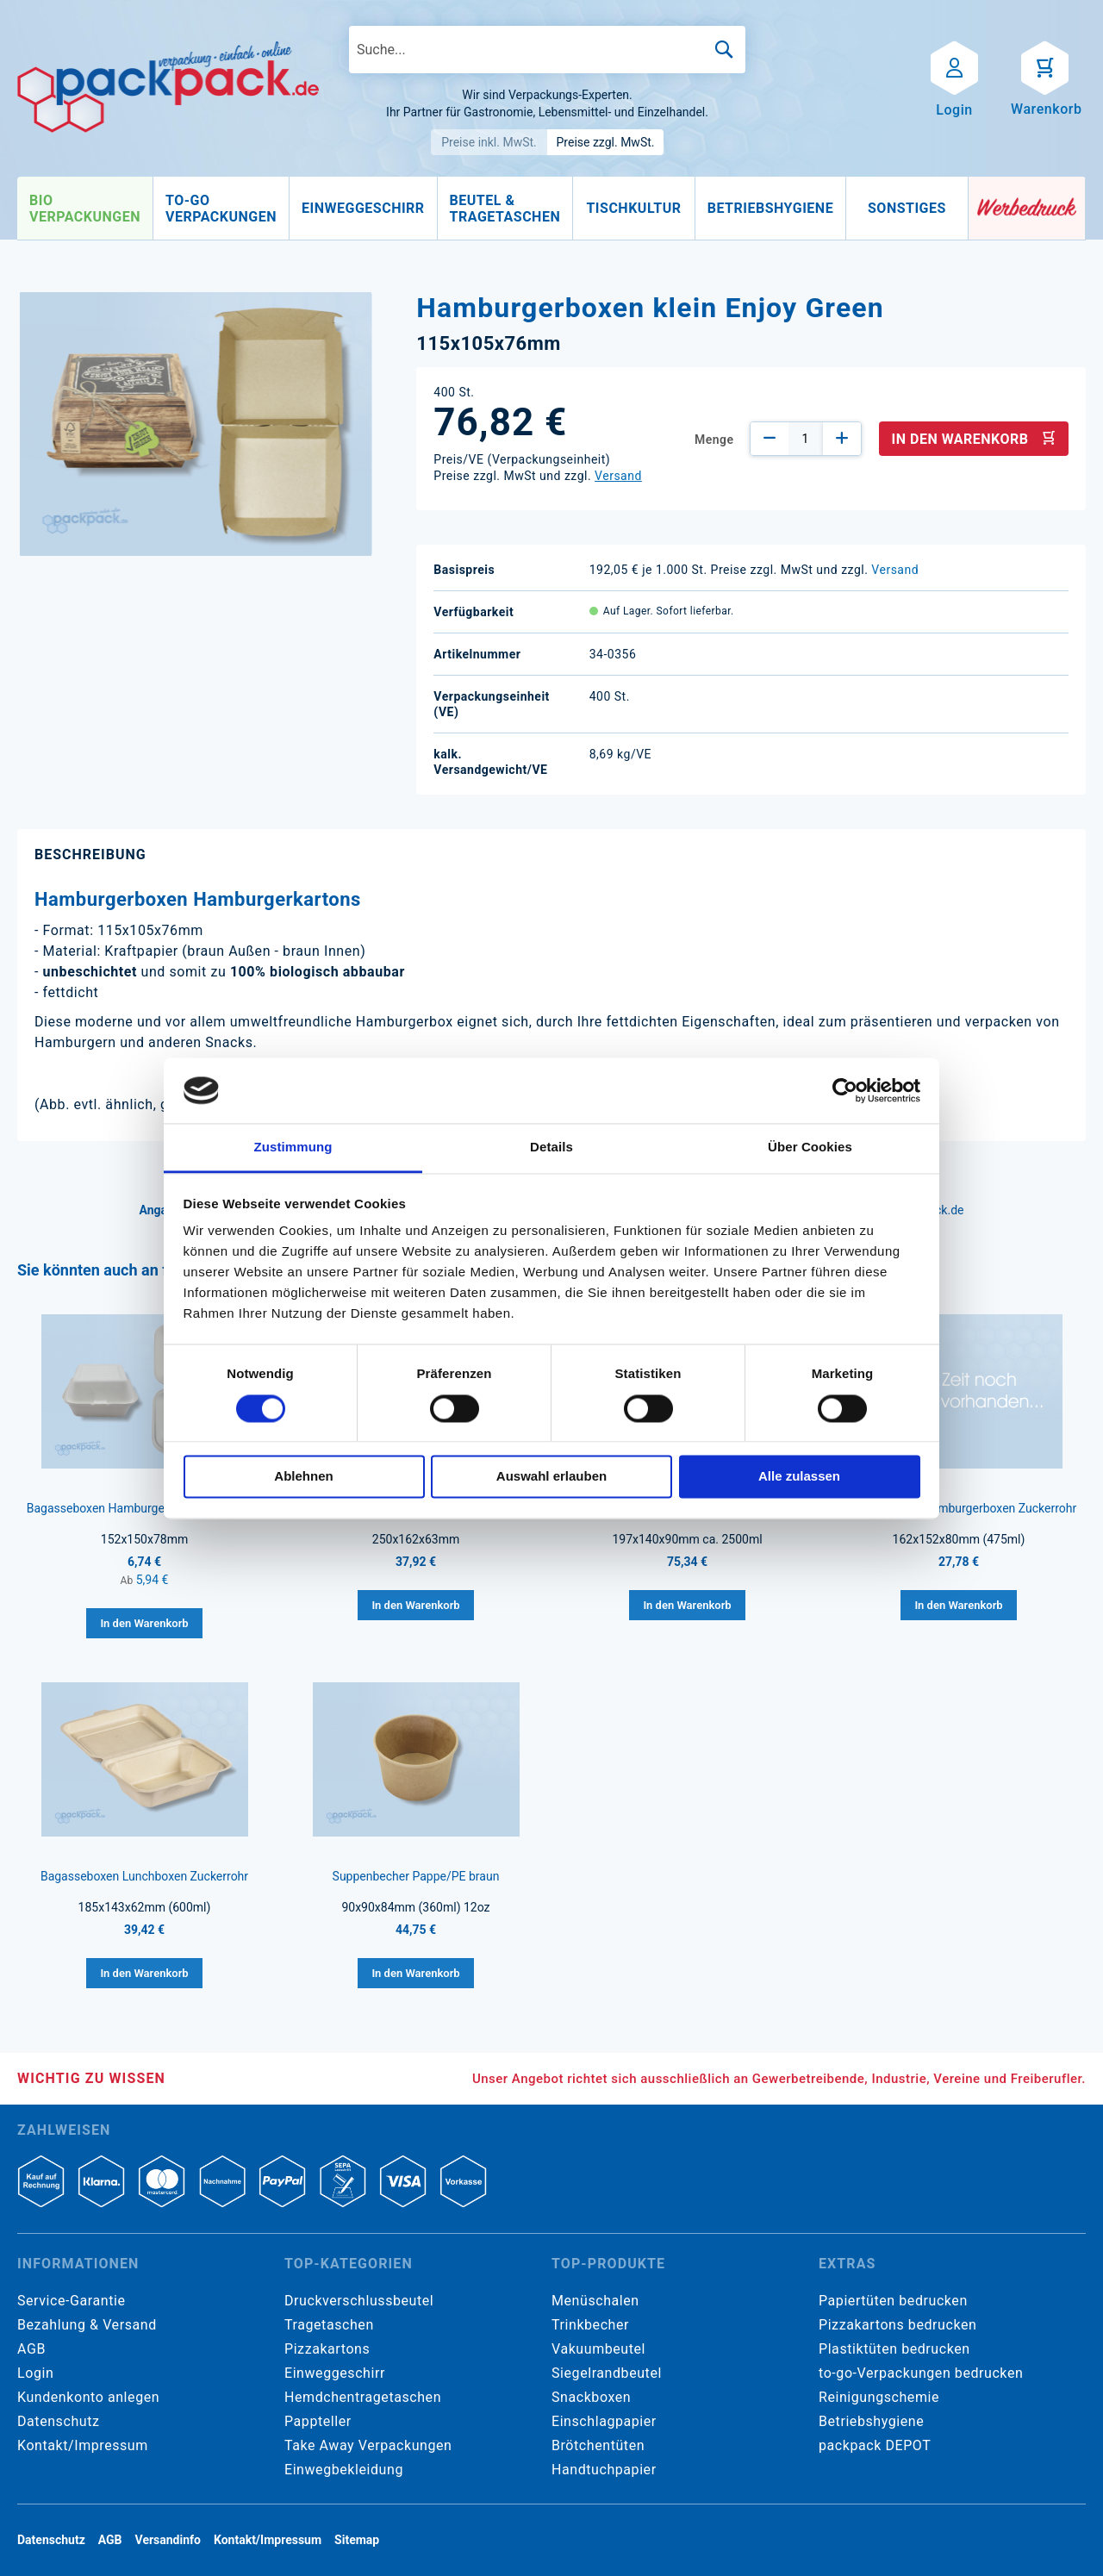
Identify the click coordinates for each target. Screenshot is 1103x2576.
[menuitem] (85, 209)
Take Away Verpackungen (368, 2445)
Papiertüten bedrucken (893, 2300)
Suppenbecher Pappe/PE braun (416, 1876)
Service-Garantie (71, 2300)
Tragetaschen (329, 2325)
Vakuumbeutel (598, 2349)
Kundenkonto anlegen (88, 2397)
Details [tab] (551, 1147)
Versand (618, 476)
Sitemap (356, 2540)
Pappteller (318, 2421)
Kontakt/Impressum (82, 2445)
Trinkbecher (590, 2325)
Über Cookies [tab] (810, 1147)
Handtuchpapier (604, 2469)
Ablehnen (303, 1476)
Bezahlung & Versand (87, 2325)
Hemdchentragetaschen (362, 2397)
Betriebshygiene (871, 2421)
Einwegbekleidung (343, 2469)
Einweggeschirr (334, 2373)
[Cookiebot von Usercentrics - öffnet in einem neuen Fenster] (845, 1090)
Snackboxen (591, 2397)
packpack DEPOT (875, 2445)
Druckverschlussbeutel (358, 2300)
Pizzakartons (327, 2349)
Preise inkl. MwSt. (489, 142)
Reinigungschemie (879, 2397)
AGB (31, 2349)
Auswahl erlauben (551, 1476)
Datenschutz (58, 2421)
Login (35, 2373)
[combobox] (547, 49)
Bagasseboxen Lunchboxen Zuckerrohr (144, 1876)
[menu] (493, 208)
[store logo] (168, 87)
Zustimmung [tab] (293, 1147)
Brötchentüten (598, 2445)
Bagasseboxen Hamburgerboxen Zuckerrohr (145, 1508)
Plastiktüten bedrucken (894, 2349)
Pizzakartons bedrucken (897, 2325)
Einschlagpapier (604, 2421)
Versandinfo (168, 2540)
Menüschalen (595, 2300)
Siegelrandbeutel (607, 2373)
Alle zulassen (799, 1476)
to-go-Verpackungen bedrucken (921, 2373)
